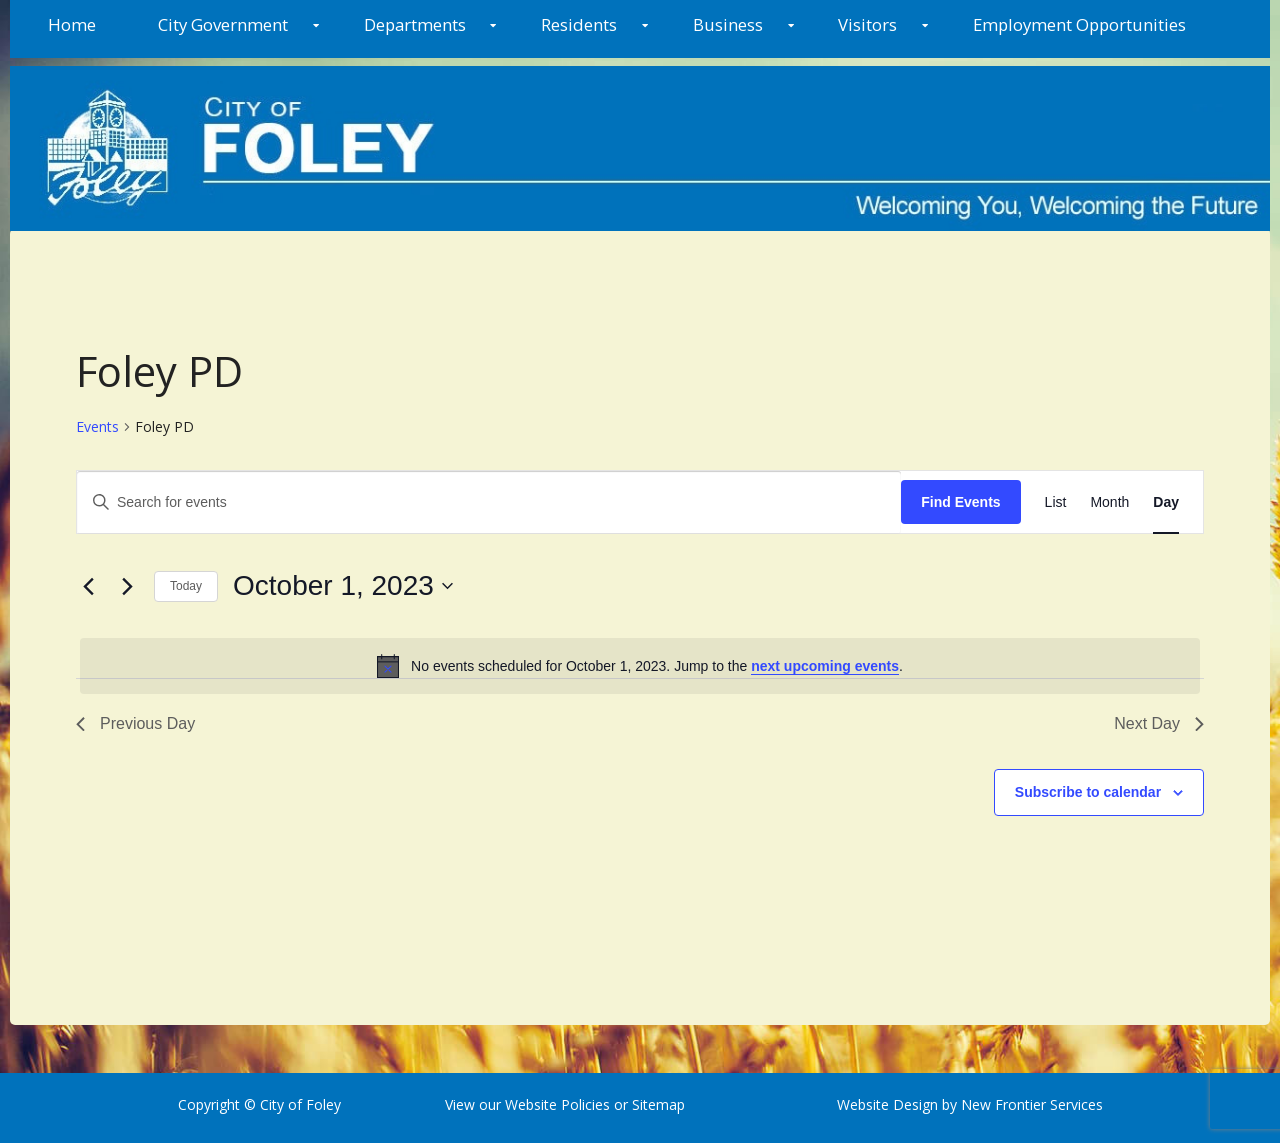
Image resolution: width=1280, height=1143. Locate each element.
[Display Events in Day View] (1166, 502)
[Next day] (127, 586)
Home (72, 24)
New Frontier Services (1032, 1104)
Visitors (867, 24)
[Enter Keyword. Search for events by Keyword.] (489, 502)
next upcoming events (825, 666)
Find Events (960, 502)
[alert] (640, 666)
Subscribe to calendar (1088, 792)
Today (186, 586)
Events (97, 426)
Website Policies (557, 1104)
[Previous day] (88, 586)
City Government (223, 24)
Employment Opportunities (1079, 24)
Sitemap (656, 1104)
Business (728, 24)
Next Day (1159, 723)
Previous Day (135, 723)
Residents (579, 24)
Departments (415, 24)
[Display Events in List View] (1056, 502)
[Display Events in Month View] (1109, 502)
